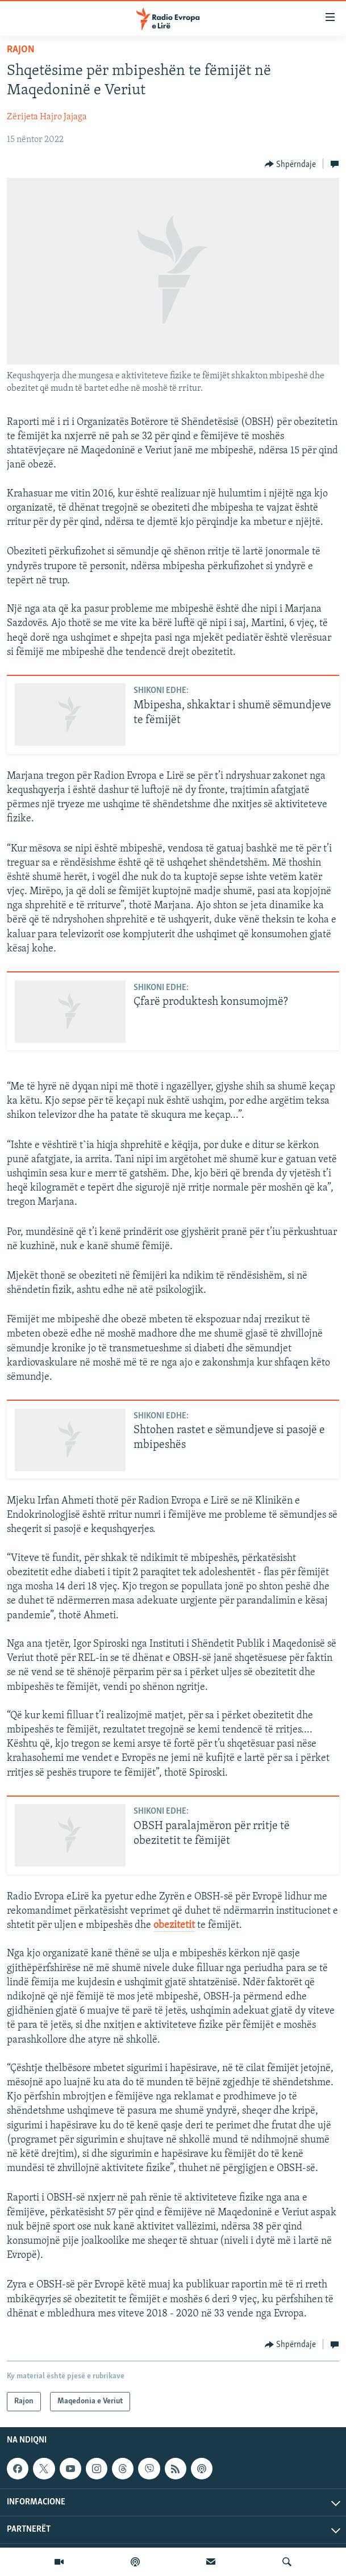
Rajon (21, 49)
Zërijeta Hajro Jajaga (47, 117)
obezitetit (174, 1925)
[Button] (290, 164)
